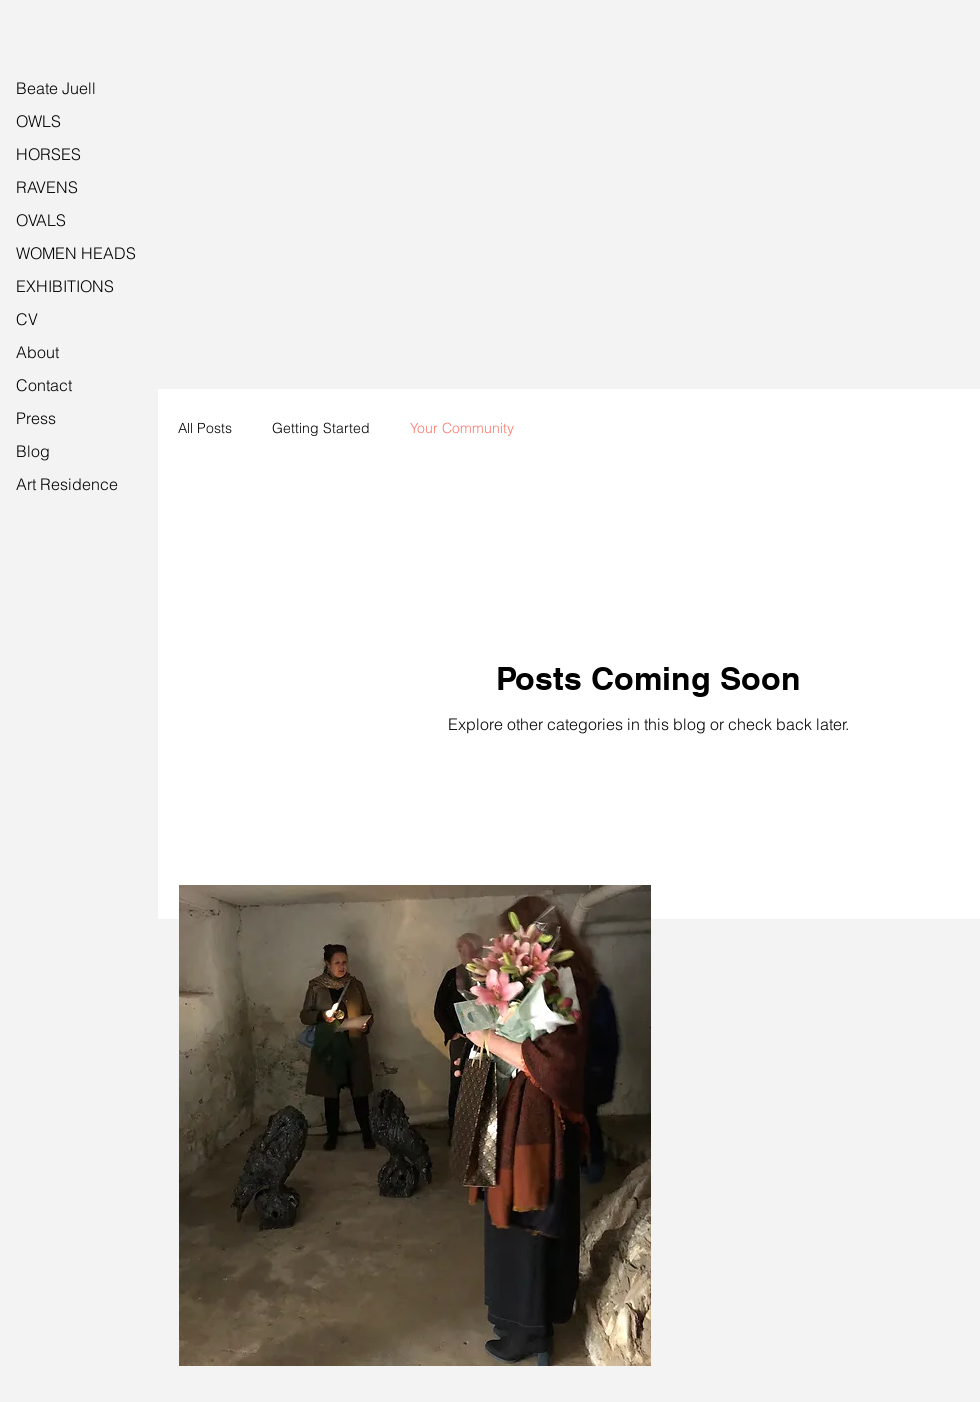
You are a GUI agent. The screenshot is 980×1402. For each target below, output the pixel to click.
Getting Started (321, 428)
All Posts (205, 428)
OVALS (41, 220)
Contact (44, 385)
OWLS (38, 121)
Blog (33, 451)
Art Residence (67, 484)
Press (36, 418)
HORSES (48, 154)
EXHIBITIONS (65, 286)
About (37, 352)
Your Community (462, 428)
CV (27, 319)
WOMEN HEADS (76, 253)
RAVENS (47, 187)
